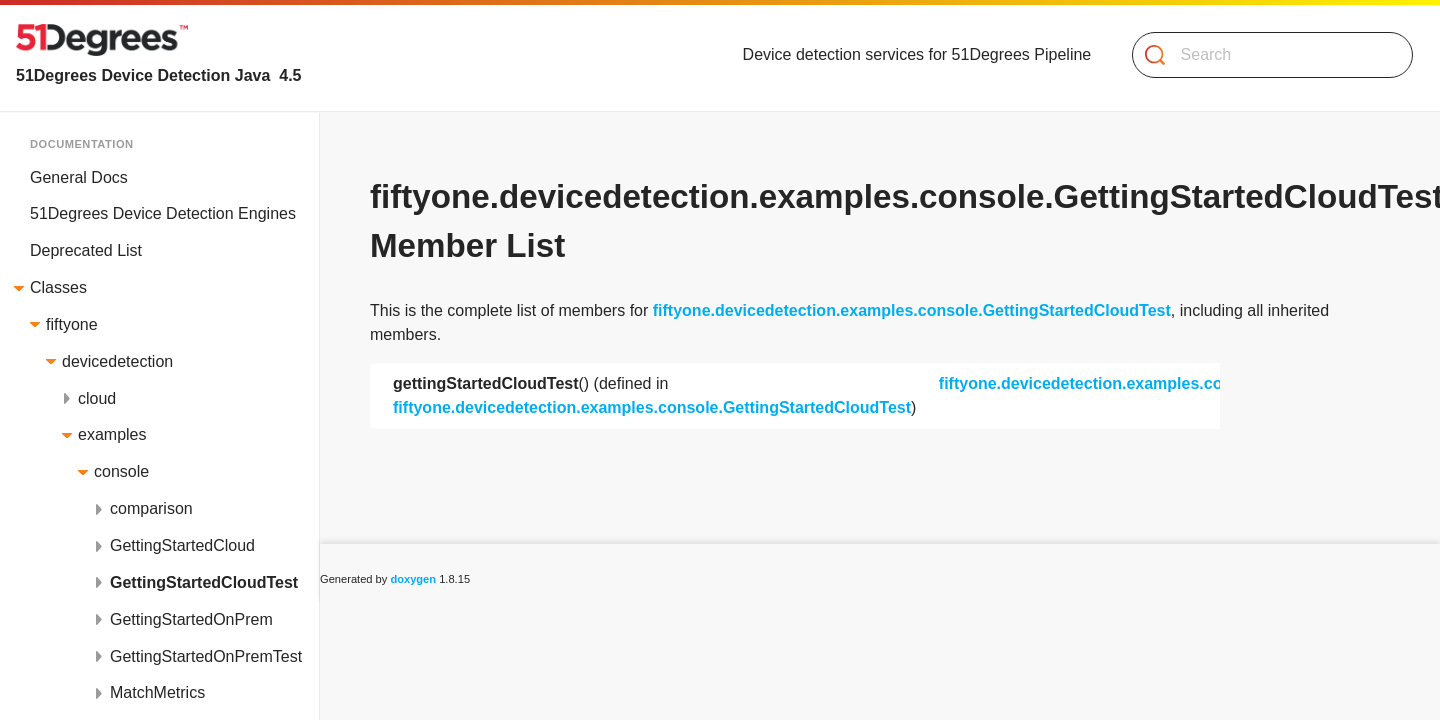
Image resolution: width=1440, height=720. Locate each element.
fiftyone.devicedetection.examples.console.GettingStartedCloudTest (912, 310)
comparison (151, 508)
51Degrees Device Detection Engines (163, 213)
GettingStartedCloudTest (204, 582)
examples (112, 434)
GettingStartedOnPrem (191, 619)
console (121, 471)
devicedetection (117, 361)
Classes (58, 287)
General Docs (79, 177)
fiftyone (72, 324)
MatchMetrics (157, 692)
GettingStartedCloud (182, 545)
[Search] (1264, 55)
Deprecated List (86, 250)
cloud (97, 398)
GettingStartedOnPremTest (206, 656)
